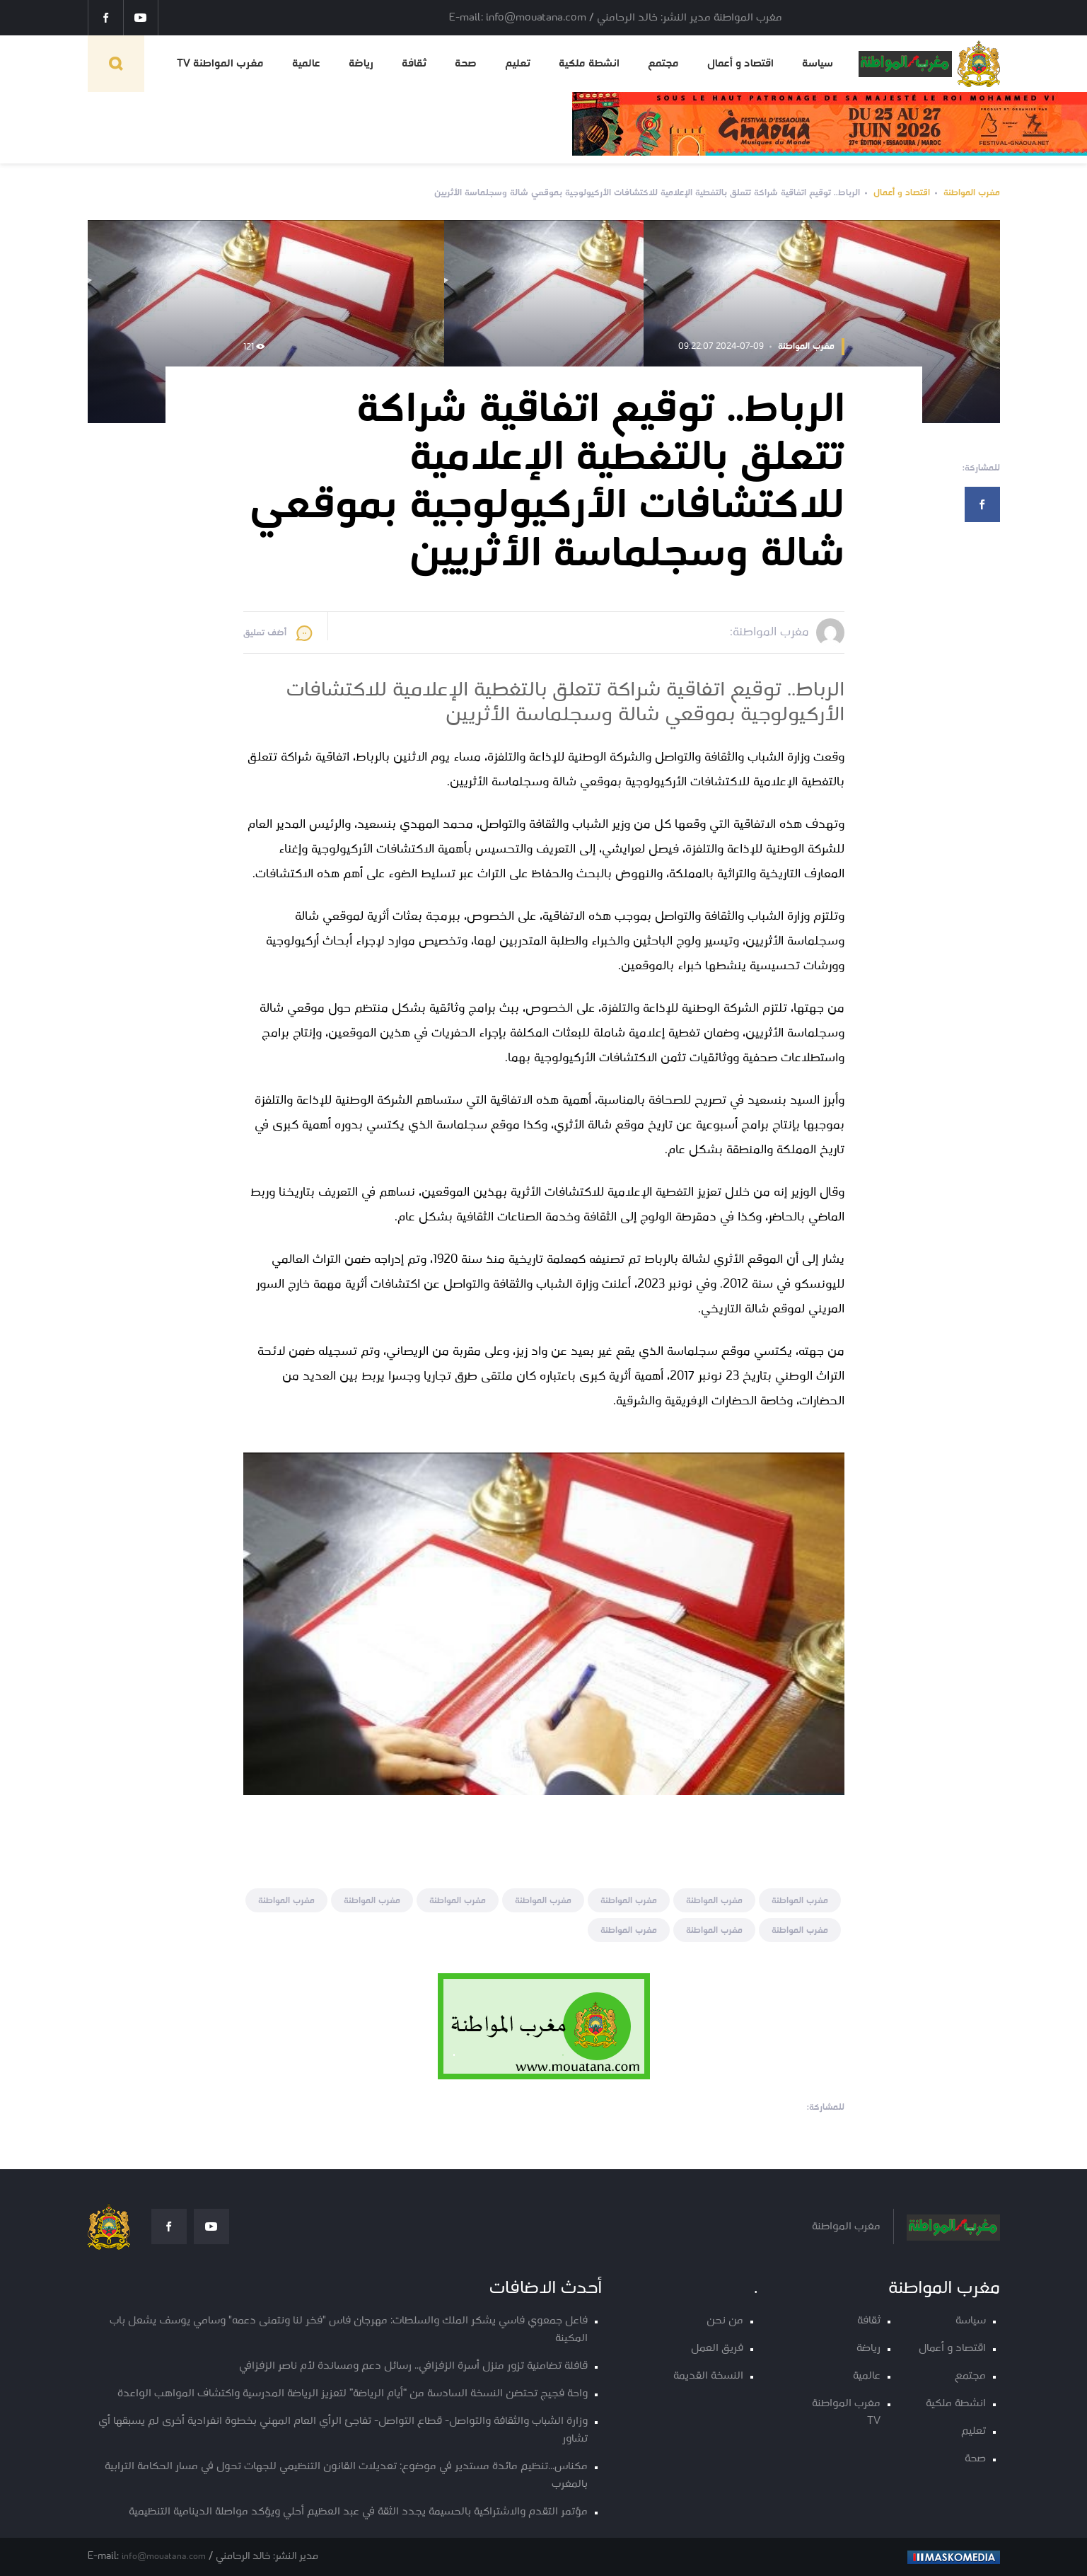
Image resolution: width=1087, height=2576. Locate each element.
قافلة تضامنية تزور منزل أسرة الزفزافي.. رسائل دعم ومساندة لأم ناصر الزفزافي (413, 2366)
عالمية (306, 64)
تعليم (517, 64)
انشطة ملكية (589, 64)
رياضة (361, 64)
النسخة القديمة (708, 2376)
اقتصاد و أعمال (740, 64)
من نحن (725, 2321)
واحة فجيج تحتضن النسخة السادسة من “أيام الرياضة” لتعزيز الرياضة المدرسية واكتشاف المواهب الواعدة (352, 2394)
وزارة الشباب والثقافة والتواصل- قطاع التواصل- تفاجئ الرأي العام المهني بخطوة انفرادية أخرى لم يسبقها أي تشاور (343, 2430)
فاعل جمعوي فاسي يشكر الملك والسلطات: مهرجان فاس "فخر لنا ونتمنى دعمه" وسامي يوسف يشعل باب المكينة (349, 2329)
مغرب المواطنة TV (220, 64)
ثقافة (414, 64)
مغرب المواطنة (971, 193)
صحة (466, 64)
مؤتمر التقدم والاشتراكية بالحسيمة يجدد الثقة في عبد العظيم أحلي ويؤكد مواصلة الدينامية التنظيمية (358, 2512)
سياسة (817, 64)
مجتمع (663, 64)
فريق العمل (717, 2348)
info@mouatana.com (164, 2556)
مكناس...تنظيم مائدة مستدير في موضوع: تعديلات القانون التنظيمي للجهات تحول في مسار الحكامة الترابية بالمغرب (346, 2475)
